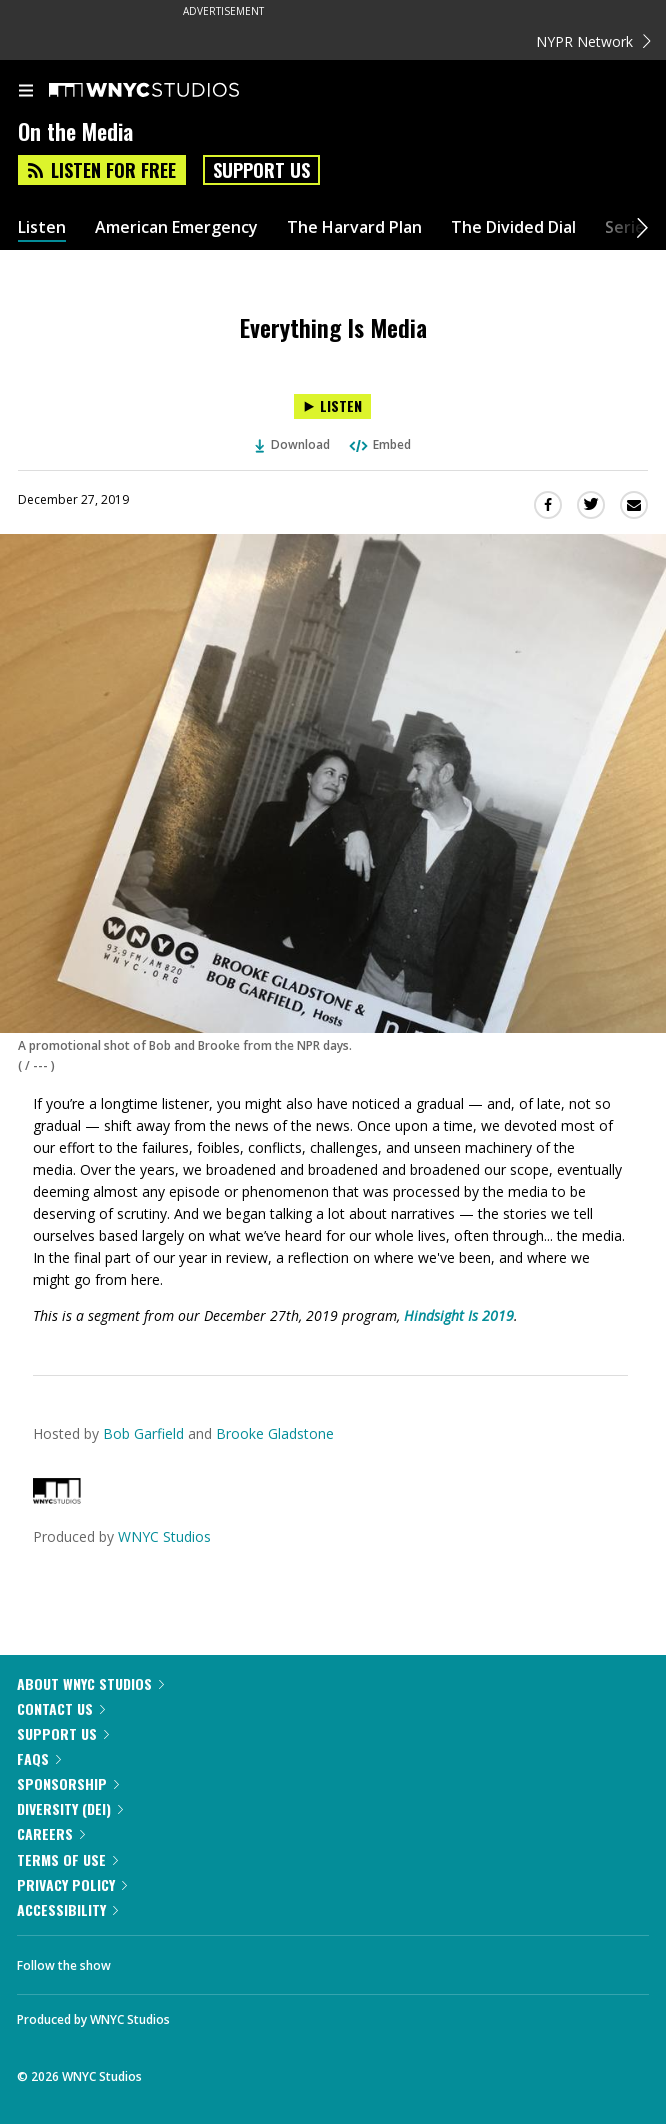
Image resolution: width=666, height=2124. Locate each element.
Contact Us (61, 1708)
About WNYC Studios (90, 1683)
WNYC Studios (164, 1536)
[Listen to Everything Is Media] (332, 406)
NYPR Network (593, 41)
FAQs (39, 1758)
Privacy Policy (72, 1884)
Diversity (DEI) (70, 1808)
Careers (51, 1833)
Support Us (261, 170)
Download (293, 444)
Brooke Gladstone (275, 1433)
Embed (379, 444)
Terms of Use (67, 1859)
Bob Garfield (143, 1433)
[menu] (26, 92)
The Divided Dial (513, 227)
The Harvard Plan (354, 227)
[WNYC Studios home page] (169, 91)
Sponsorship (68, 1783)
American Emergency (176, 227)
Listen (42, 227)
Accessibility (67, 1909)
